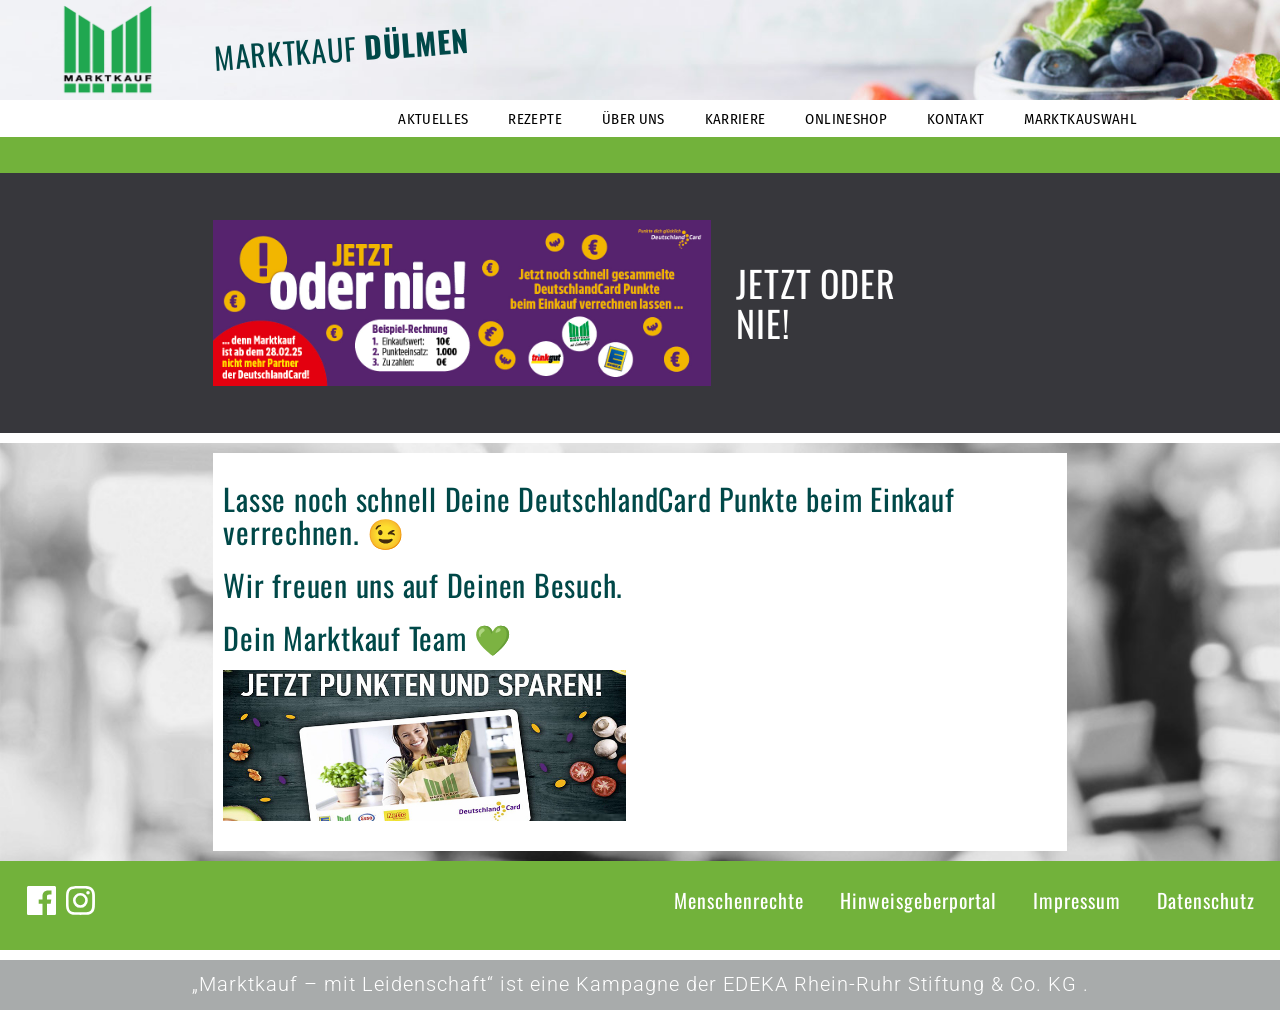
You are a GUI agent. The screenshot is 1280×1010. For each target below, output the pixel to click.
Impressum (1077, 900)
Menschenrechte (739, 900)
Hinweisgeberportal (918, 900)
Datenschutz (1206, 900)
